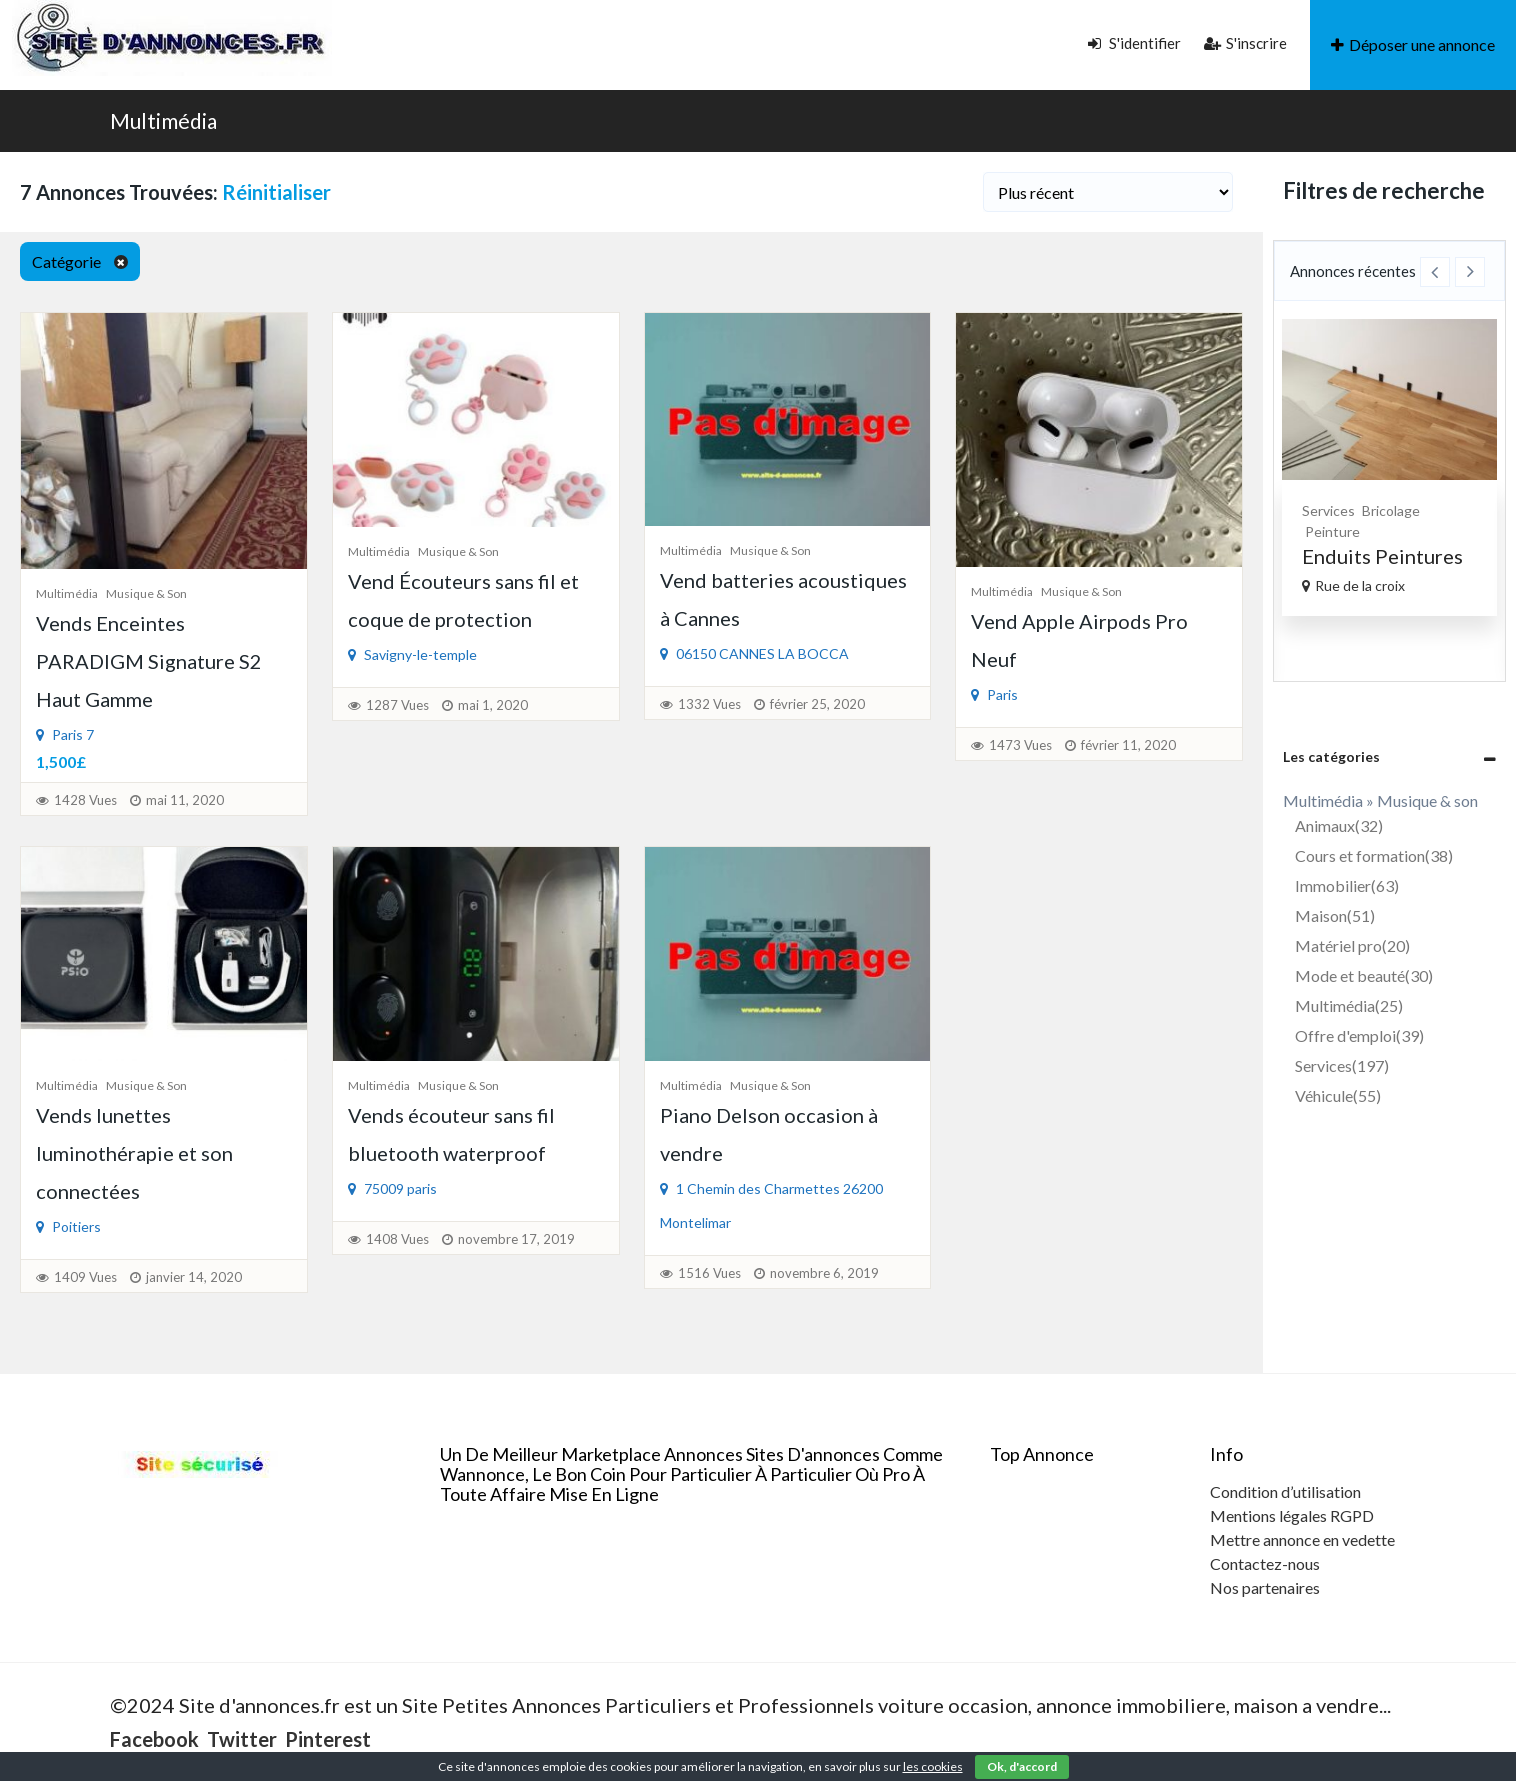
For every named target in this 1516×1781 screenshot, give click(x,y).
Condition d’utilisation (1285, 1491)
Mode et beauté (1364, 975)
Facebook (154, 1739)
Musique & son (146, 593)
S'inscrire (1245, 43)
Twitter (242, 1739)
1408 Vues (397, 1239)
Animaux (1339, 825)
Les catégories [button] (1331, 756)
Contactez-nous (1265, 1563)
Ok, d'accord (1022, 1766)
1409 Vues (85, 1277)
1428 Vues (85, 800)
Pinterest (328, 1739)
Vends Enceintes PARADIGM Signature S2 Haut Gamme (149, 661)
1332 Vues (709, 704)
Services (1328, 510)
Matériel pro (1352, 945)
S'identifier (1134, 43)
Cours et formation (1374, 855)
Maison (1335, 915)
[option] (1389, 467)
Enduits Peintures (1382, 556)
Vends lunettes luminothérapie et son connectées (134, 1153)
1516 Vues (709, 1273)
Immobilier (1347, 885)
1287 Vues (397, 705)
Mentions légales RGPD (1292, 1515)
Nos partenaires (1265, 1587)
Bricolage (1391, 510)
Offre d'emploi (1359, 1035)
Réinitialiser (276, 192)
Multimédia (163, 120)
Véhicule (1338, 1095)
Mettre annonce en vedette (1302, 1539)
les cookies (933, 1766)
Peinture (1332, 531)
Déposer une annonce (1413, 44)
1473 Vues (1020, 745)
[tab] (1389, 756)
